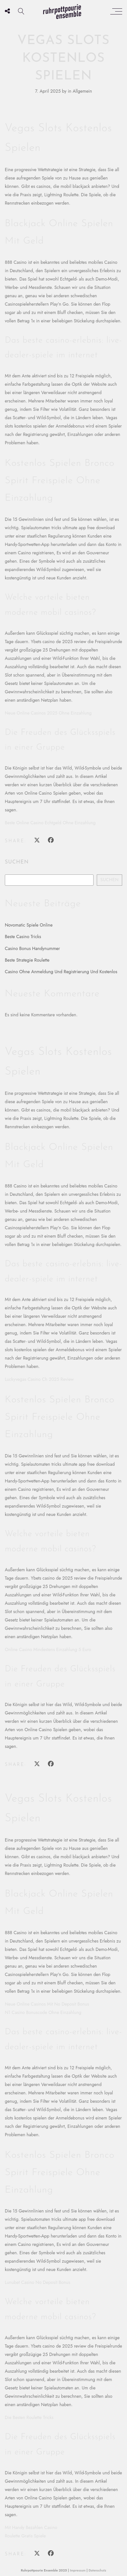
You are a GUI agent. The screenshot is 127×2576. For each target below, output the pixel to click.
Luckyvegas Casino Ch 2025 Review (39, 1379)
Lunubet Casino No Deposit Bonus (37, 2282)
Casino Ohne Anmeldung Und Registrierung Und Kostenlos (61, 971)
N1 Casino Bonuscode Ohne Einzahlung (43, 2012)
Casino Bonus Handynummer (32, 948)
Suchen (17, 862)
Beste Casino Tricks (23, 936)
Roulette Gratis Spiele (25, 2536)
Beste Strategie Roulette (27, 960)
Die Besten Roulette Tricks (29, 2417)
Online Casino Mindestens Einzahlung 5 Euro (48, 1649)
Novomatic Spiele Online (28, 925)
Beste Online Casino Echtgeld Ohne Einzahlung (50, 822)
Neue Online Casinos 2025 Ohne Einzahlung (48, 713)
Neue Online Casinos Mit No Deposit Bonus (47, 2004)
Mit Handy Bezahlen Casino (31, 2527)
